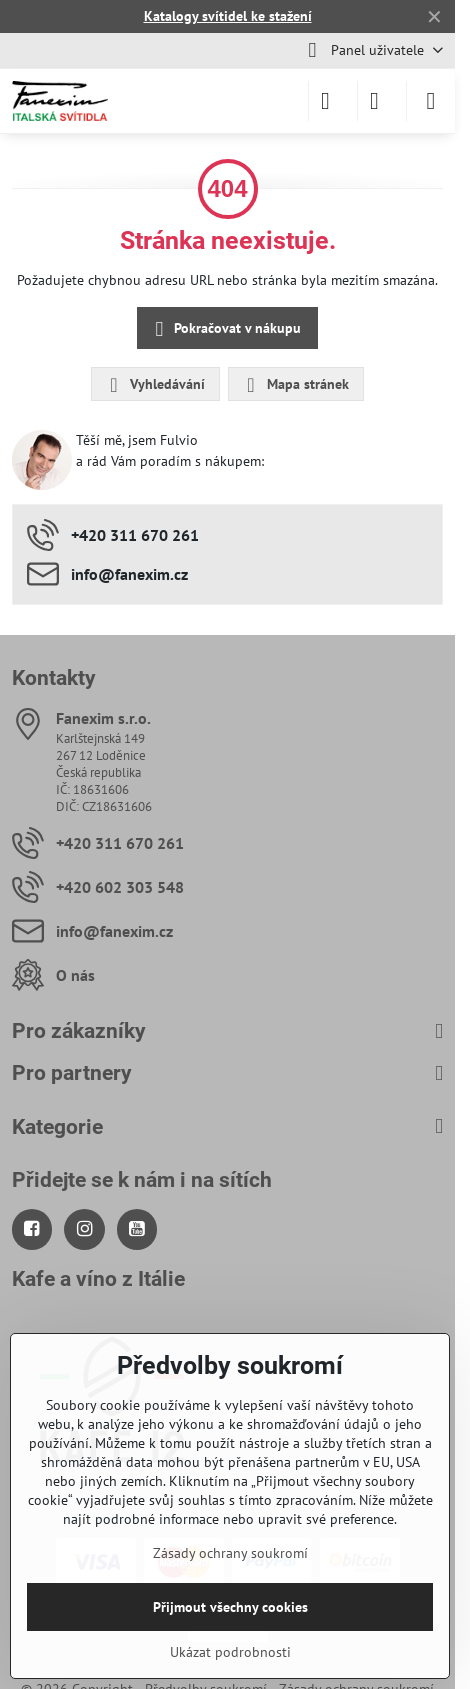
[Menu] (431, 101)
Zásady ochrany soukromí (230, 1553)
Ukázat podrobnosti (230, 1652)
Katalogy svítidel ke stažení (228, 16)
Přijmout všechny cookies (230, 1607)
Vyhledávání (154, 385)
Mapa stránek (295, 385)
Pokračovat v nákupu (225, 329)
